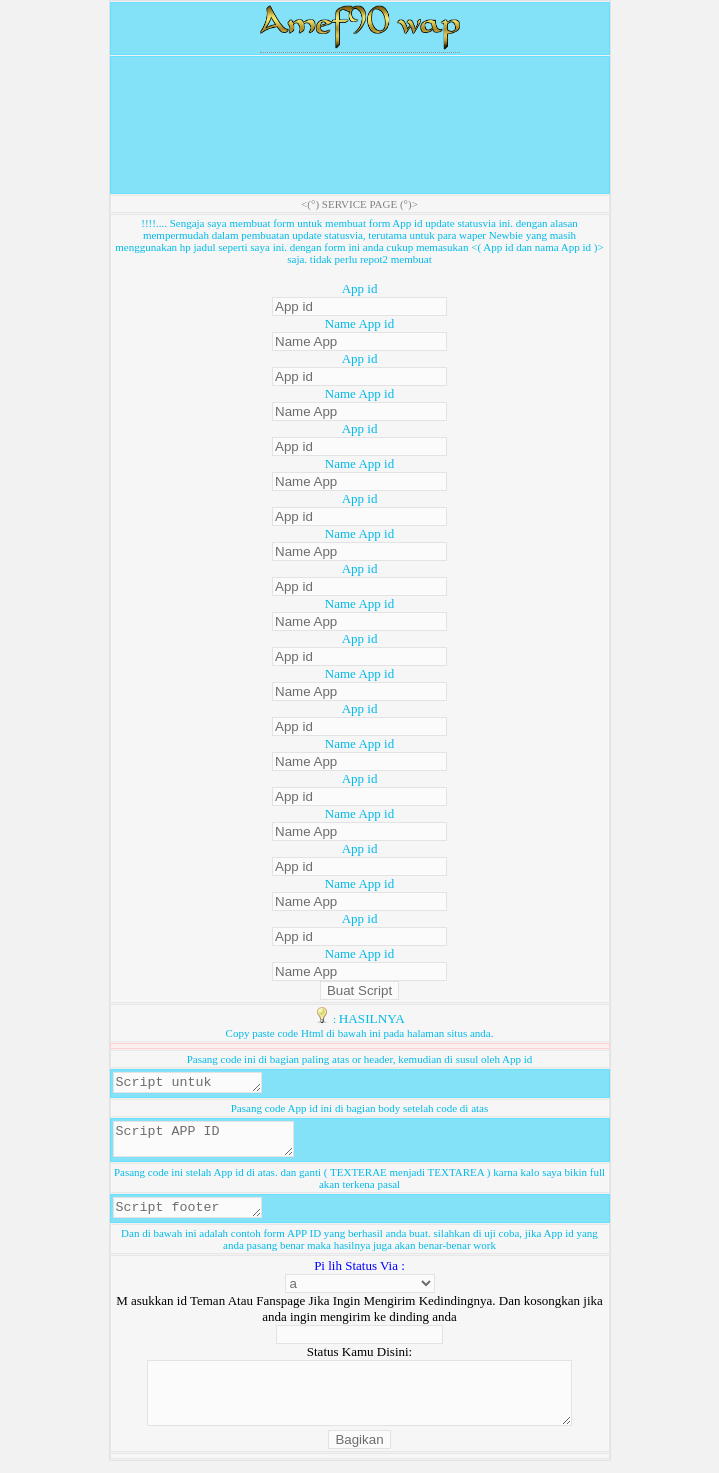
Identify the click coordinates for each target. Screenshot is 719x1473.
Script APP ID (213, 1145)
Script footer (195, 1218)
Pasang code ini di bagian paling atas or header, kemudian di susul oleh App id (360, 1059)
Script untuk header (195, 1084)
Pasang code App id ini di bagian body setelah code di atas (360, 1111)
